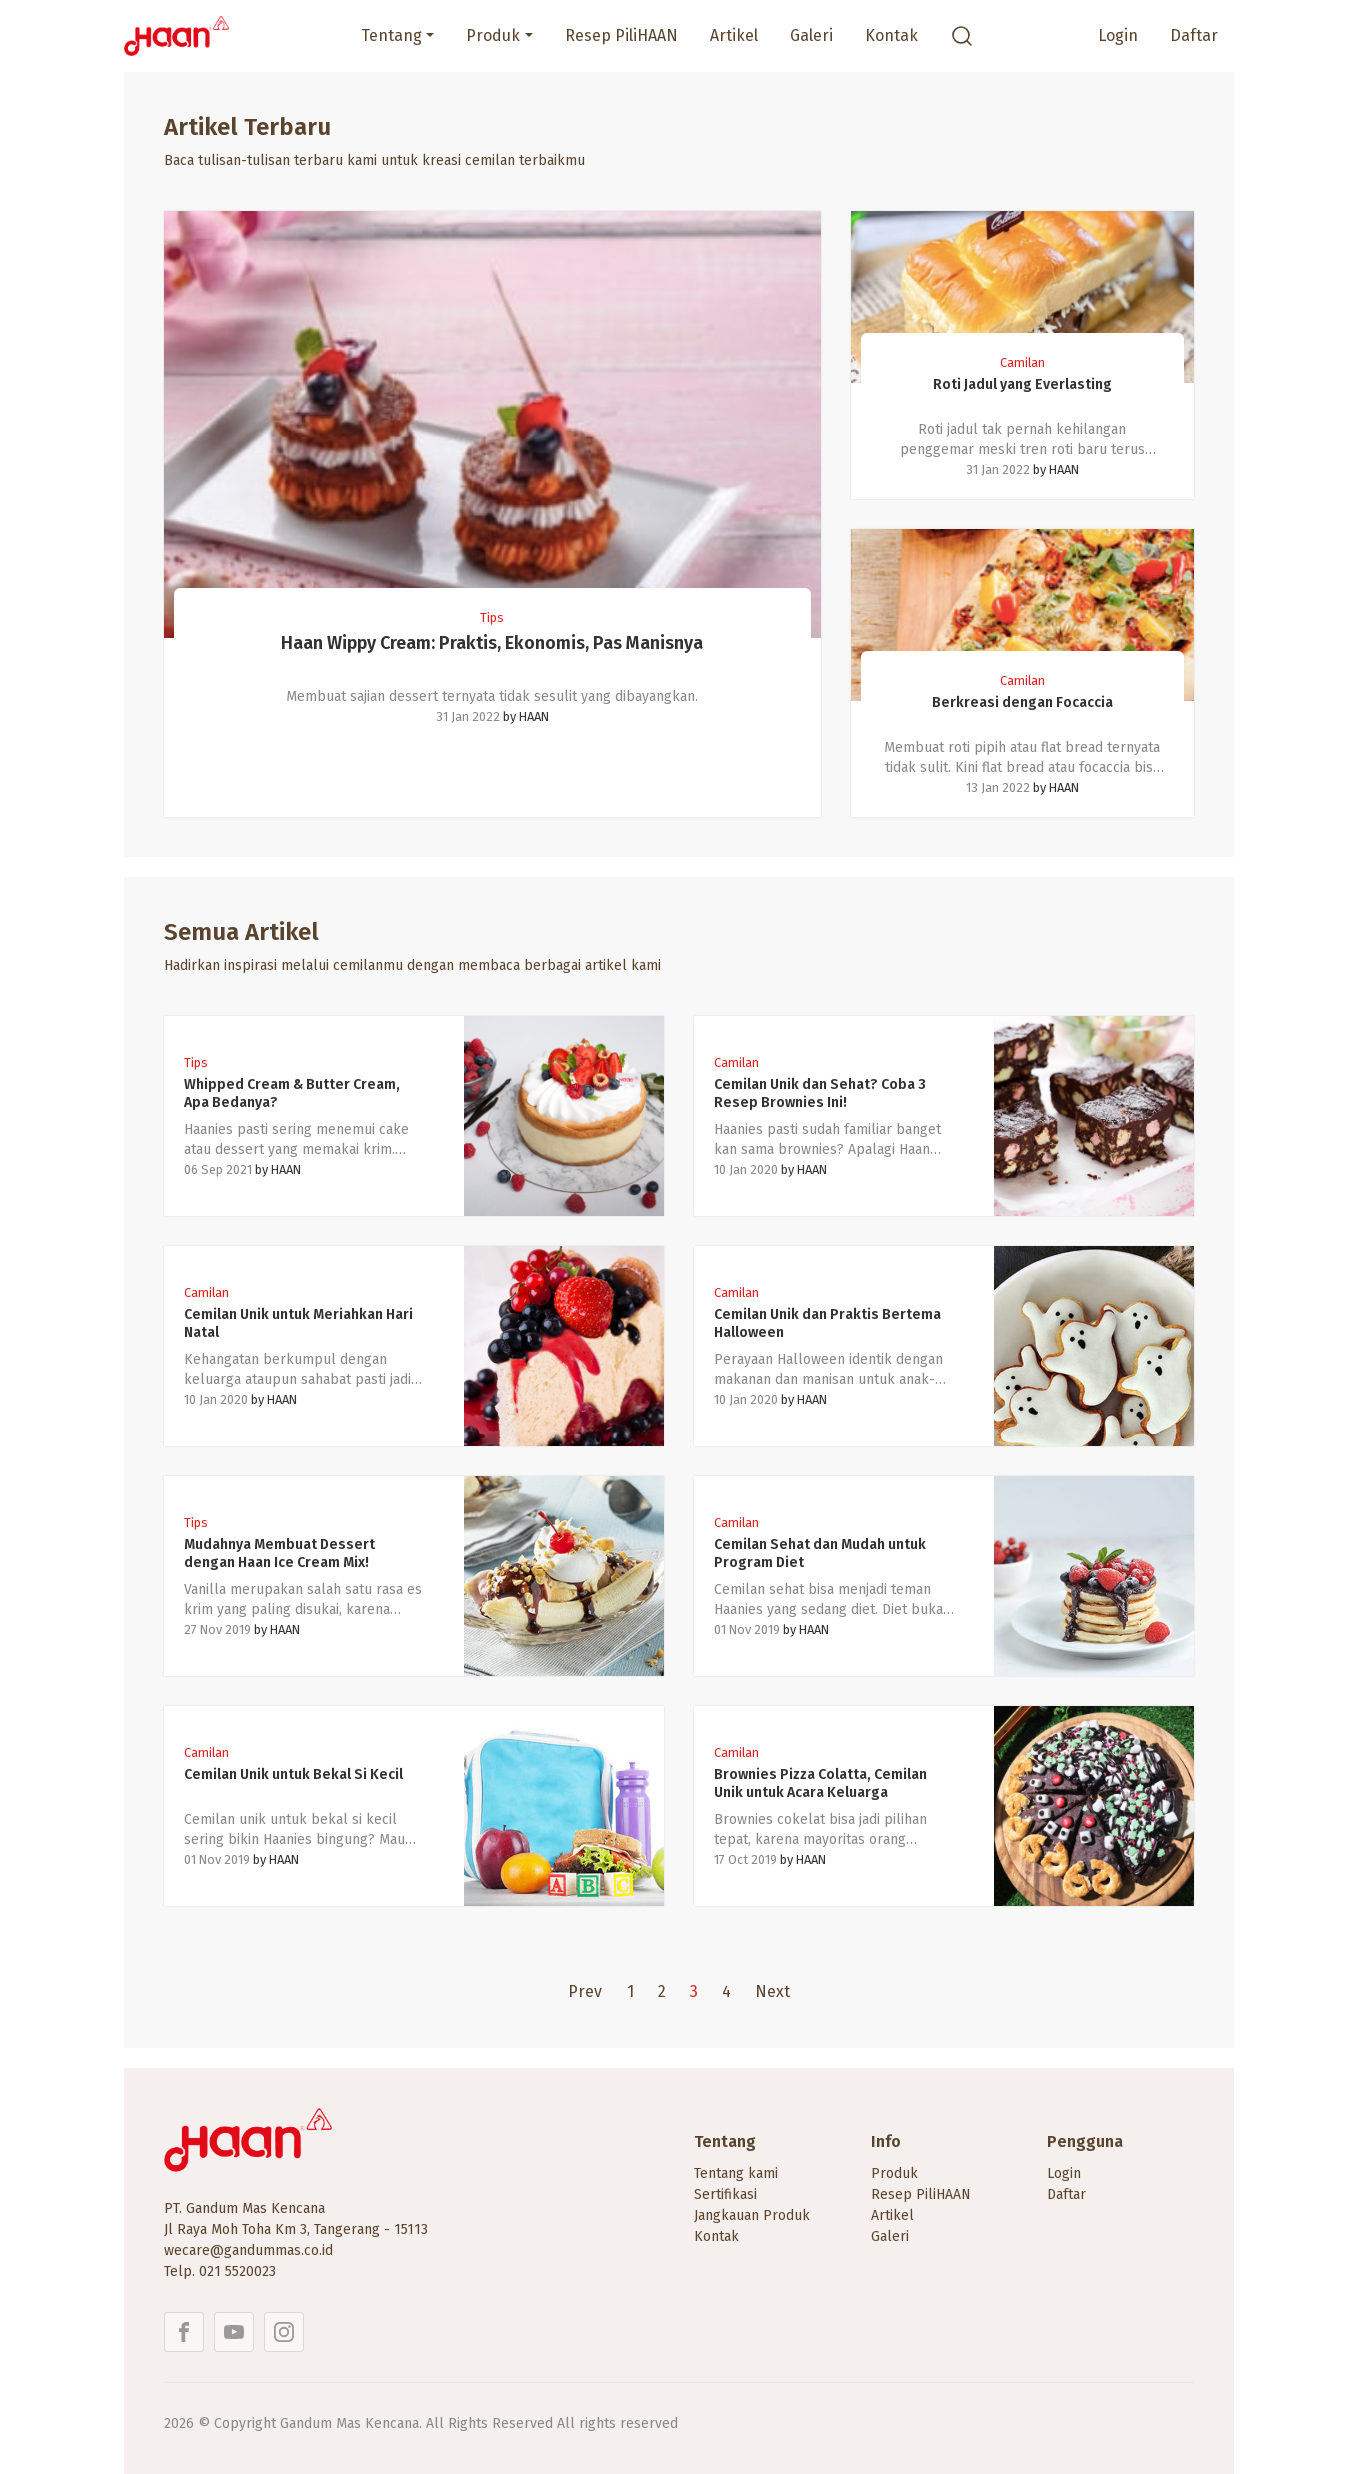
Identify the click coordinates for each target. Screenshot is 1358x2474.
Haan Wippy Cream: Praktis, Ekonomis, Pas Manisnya (492, 643)
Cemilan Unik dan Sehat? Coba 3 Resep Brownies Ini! (820, 1093)
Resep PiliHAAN (621, 35)
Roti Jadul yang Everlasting (1022, 384)
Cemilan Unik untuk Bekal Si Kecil (293, 1774)
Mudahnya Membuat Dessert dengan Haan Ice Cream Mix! (279, 1553)
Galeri (811, 35)
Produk (493, 35)
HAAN (534, 716)
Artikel (734, 35)
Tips (492, 617)
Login (1118, 35)
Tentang (391, 35)
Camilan (1022, 362)
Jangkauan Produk (752, 2215)
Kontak (891, 35)
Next (772, 1991)
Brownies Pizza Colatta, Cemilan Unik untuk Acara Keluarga (820, 1783)
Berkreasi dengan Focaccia (1022, 702)
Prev (585, 1991)
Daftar (1194, 35)
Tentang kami (736, 2173)
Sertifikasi (725, 2194)
